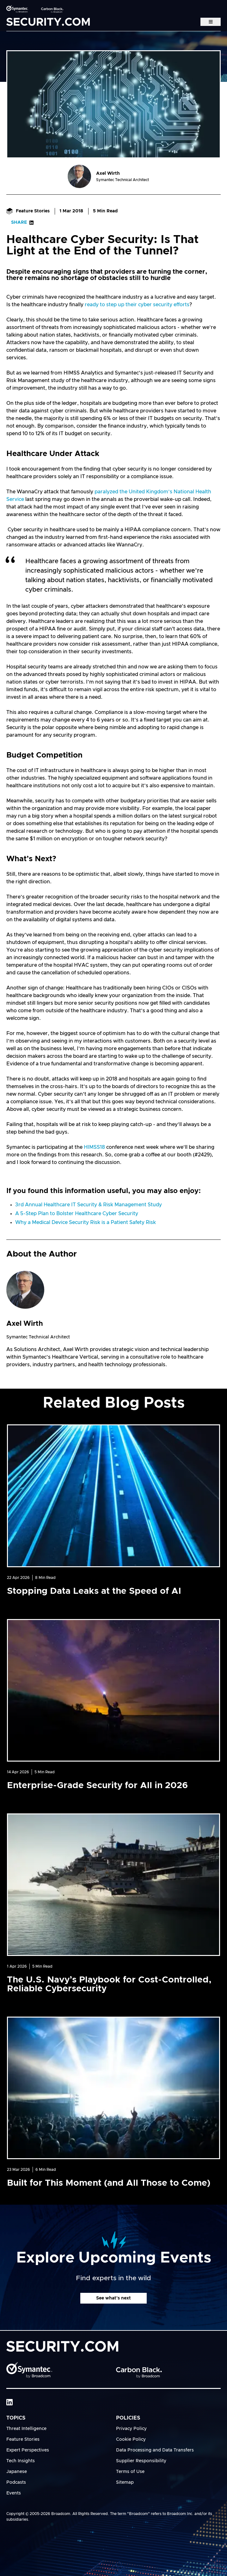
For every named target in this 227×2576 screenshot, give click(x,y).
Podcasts (16, 2482)
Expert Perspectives (27, 2450)
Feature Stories (28, 211)
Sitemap (125, 2482)
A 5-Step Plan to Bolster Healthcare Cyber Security (76, 1213)
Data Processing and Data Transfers (155, 2450)
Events (13, 2493)
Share (22, 222)
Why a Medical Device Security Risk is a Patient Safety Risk (85, 1222)
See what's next (113, 2298)
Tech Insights (20, 2461)
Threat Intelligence (26, 2429)
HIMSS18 (94, 1147)
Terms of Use (130, 2471)
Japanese (16, 2471)
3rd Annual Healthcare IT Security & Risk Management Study (88, 1204)
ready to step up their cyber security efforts (137, 304)
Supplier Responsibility (141, 2461)
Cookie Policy (131, 2439)
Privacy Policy (131, 2429)
